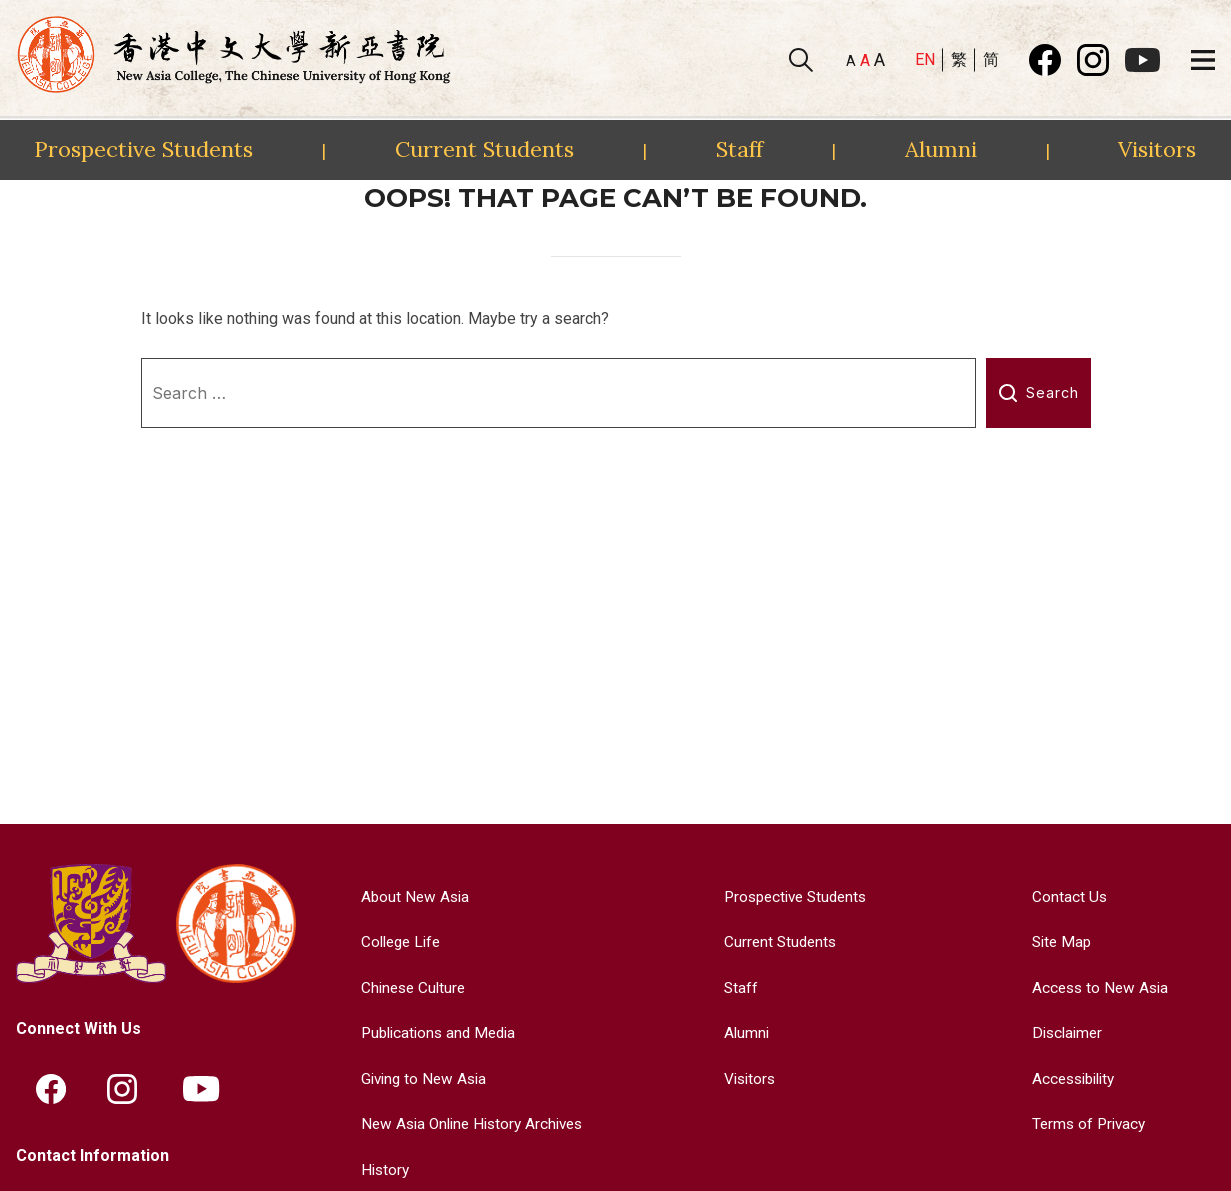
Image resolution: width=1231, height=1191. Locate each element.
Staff (739, 149)
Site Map (1058, 941)
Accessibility (1072, 1078)
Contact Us (1065, 896)
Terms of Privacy (1086, 1123)
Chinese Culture (408, 987)
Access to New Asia (1098, 987)
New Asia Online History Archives (470, 1123)
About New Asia (409, 896)
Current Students (484, 149)
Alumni (941, 149)
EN (925, 59)
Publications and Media (435, 1032)
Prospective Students (143, 149)
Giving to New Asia (419, 1078)
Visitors (1157, 149)
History (378, 1169)
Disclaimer (1064, 1032)
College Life (396, 941)
